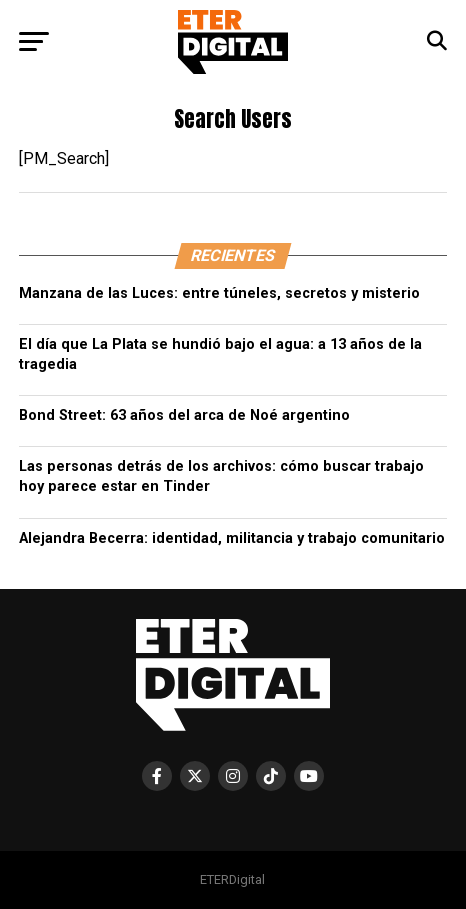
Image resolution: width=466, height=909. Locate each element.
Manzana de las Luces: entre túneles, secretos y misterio (219, 293)
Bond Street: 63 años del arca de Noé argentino (186, 415)
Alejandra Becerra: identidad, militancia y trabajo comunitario (232, 538)
